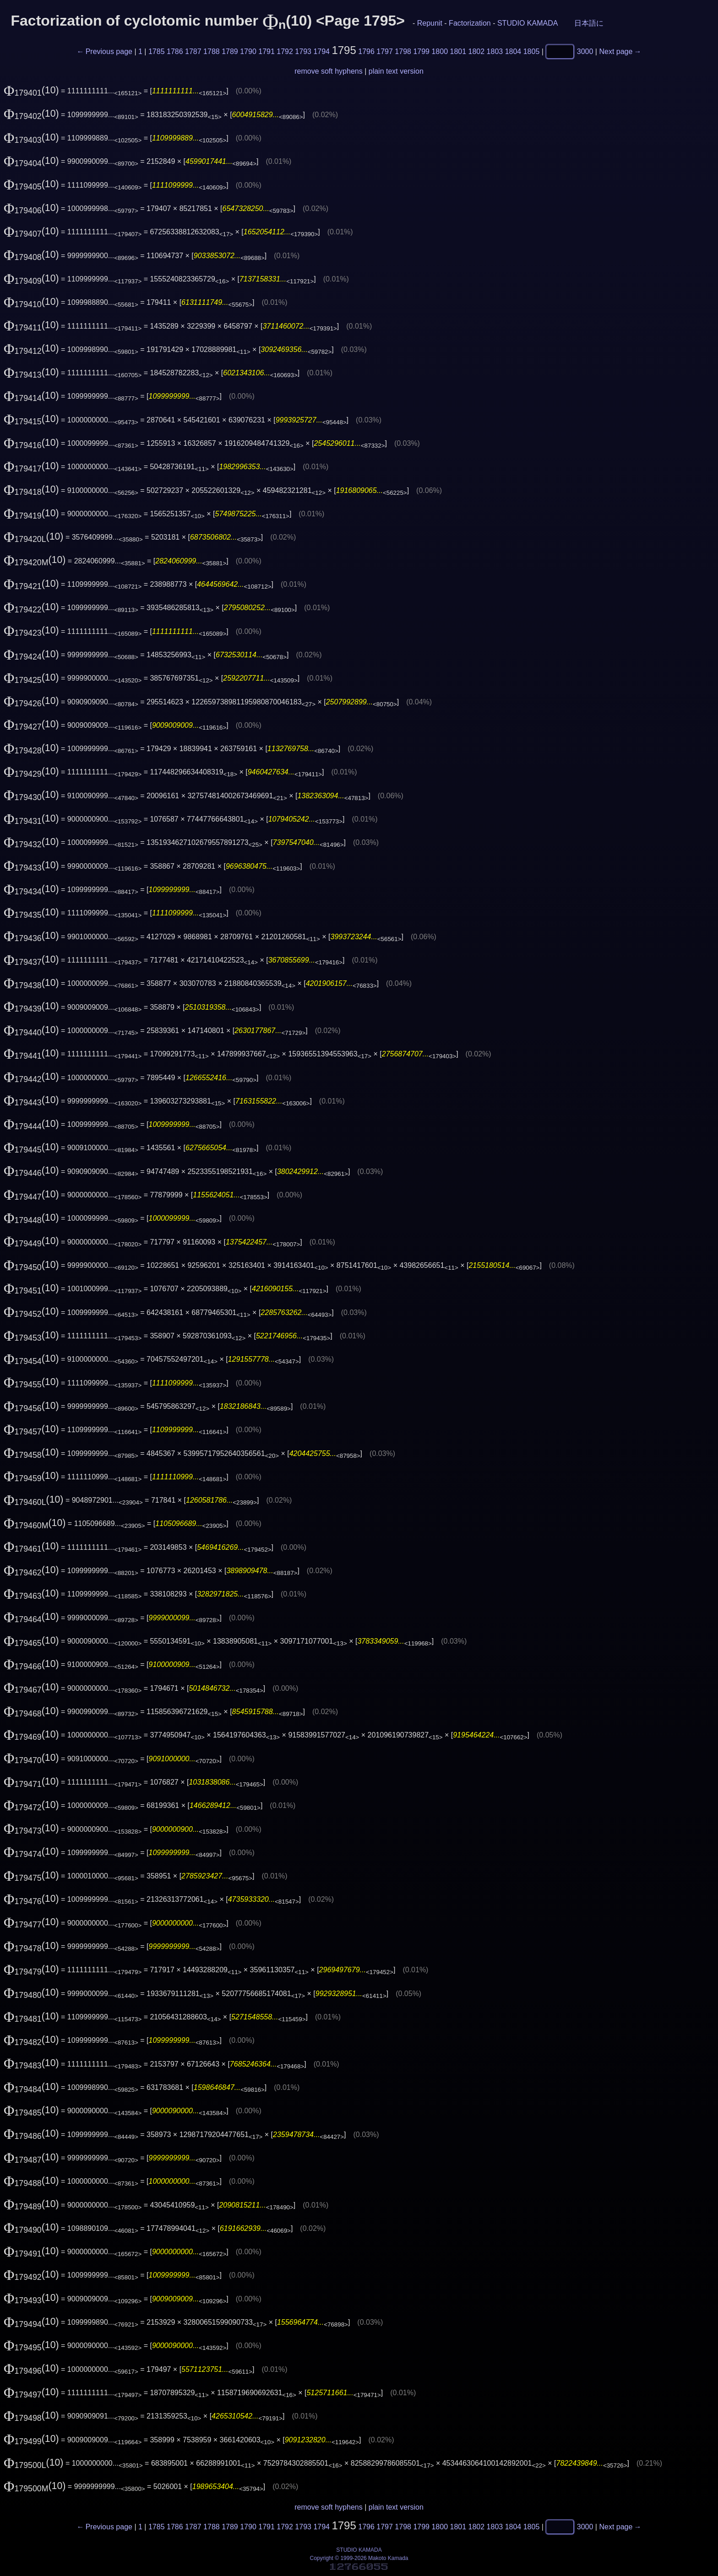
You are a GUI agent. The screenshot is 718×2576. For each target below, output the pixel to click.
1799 (421, 51)
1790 (248, 51)
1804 (513, 51)
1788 (211, 51)
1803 (495, 51)
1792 (285, 51)
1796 (366, 51)
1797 (384, 51)
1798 (403, 51)
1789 (230, 51)
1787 (193, 51)
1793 (303, 51)
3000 (585, 51)
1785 (156, 51)
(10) (31, 90)
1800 (439, 51)
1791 (266, 51)
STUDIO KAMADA (527, 23)
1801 (458, 51)
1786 (175, 51)
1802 (476, 51)
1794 (321, 51)
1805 (531, 51)
